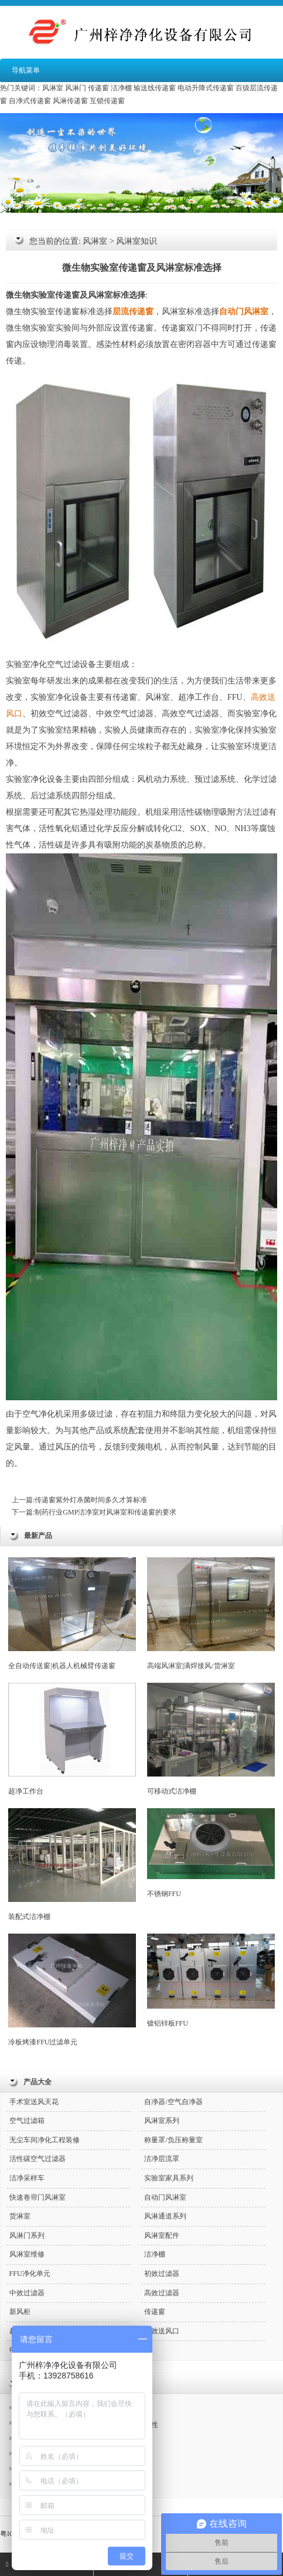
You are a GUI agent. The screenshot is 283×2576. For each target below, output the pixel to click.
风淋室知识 (136, 241)
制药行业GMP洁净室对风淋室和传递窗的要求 (105, 1512)
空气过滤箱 (27, 2120)
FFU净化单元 (29, 2273)
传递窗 (98, 88)
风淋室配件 (161, 2235)
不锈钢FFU (211, 1853)
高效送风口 (161, 2331)
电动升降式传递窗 (206, 88)
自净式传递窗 (30, 101)
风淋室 (52, 88)
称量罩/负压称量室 (173, 2140)
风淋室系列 (161, 2120)
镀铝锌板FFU (211, 1980)
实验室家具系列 (168, 2178)
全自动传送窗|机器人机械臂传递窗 (72, 1613)
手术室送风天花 (34, 2102)
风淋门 (75, 88)
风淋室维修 (27, 2254)
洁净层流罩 (161, 2159)
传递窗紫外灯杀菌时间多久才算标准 (91, 1500)
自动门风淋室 (165, 2197)
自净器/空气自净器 (173, 2102)
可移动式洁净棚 (211, 1739)
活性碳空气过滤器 (37, 2159)
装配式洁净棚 (72, 1864)
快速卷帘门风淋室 (37, 2197)
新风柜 (19, 2312)
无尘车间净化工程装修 (44, 2140)
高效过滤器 (161, 2293)
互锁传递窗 (107, 101)
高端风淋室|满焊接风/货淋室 (211, 1613)
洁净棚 (121, 88)
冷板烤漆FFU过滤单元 (72, 1990)
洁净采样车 (27, 2178)
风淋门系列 (27, 2235)
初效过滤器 (161, 2273)
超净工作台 (72, 1739)
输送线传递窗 (155, 88)
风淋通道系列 (165, 2216)
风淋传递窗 (70, 101)
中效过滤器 (27, 2293)
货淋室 (19, 2216)
